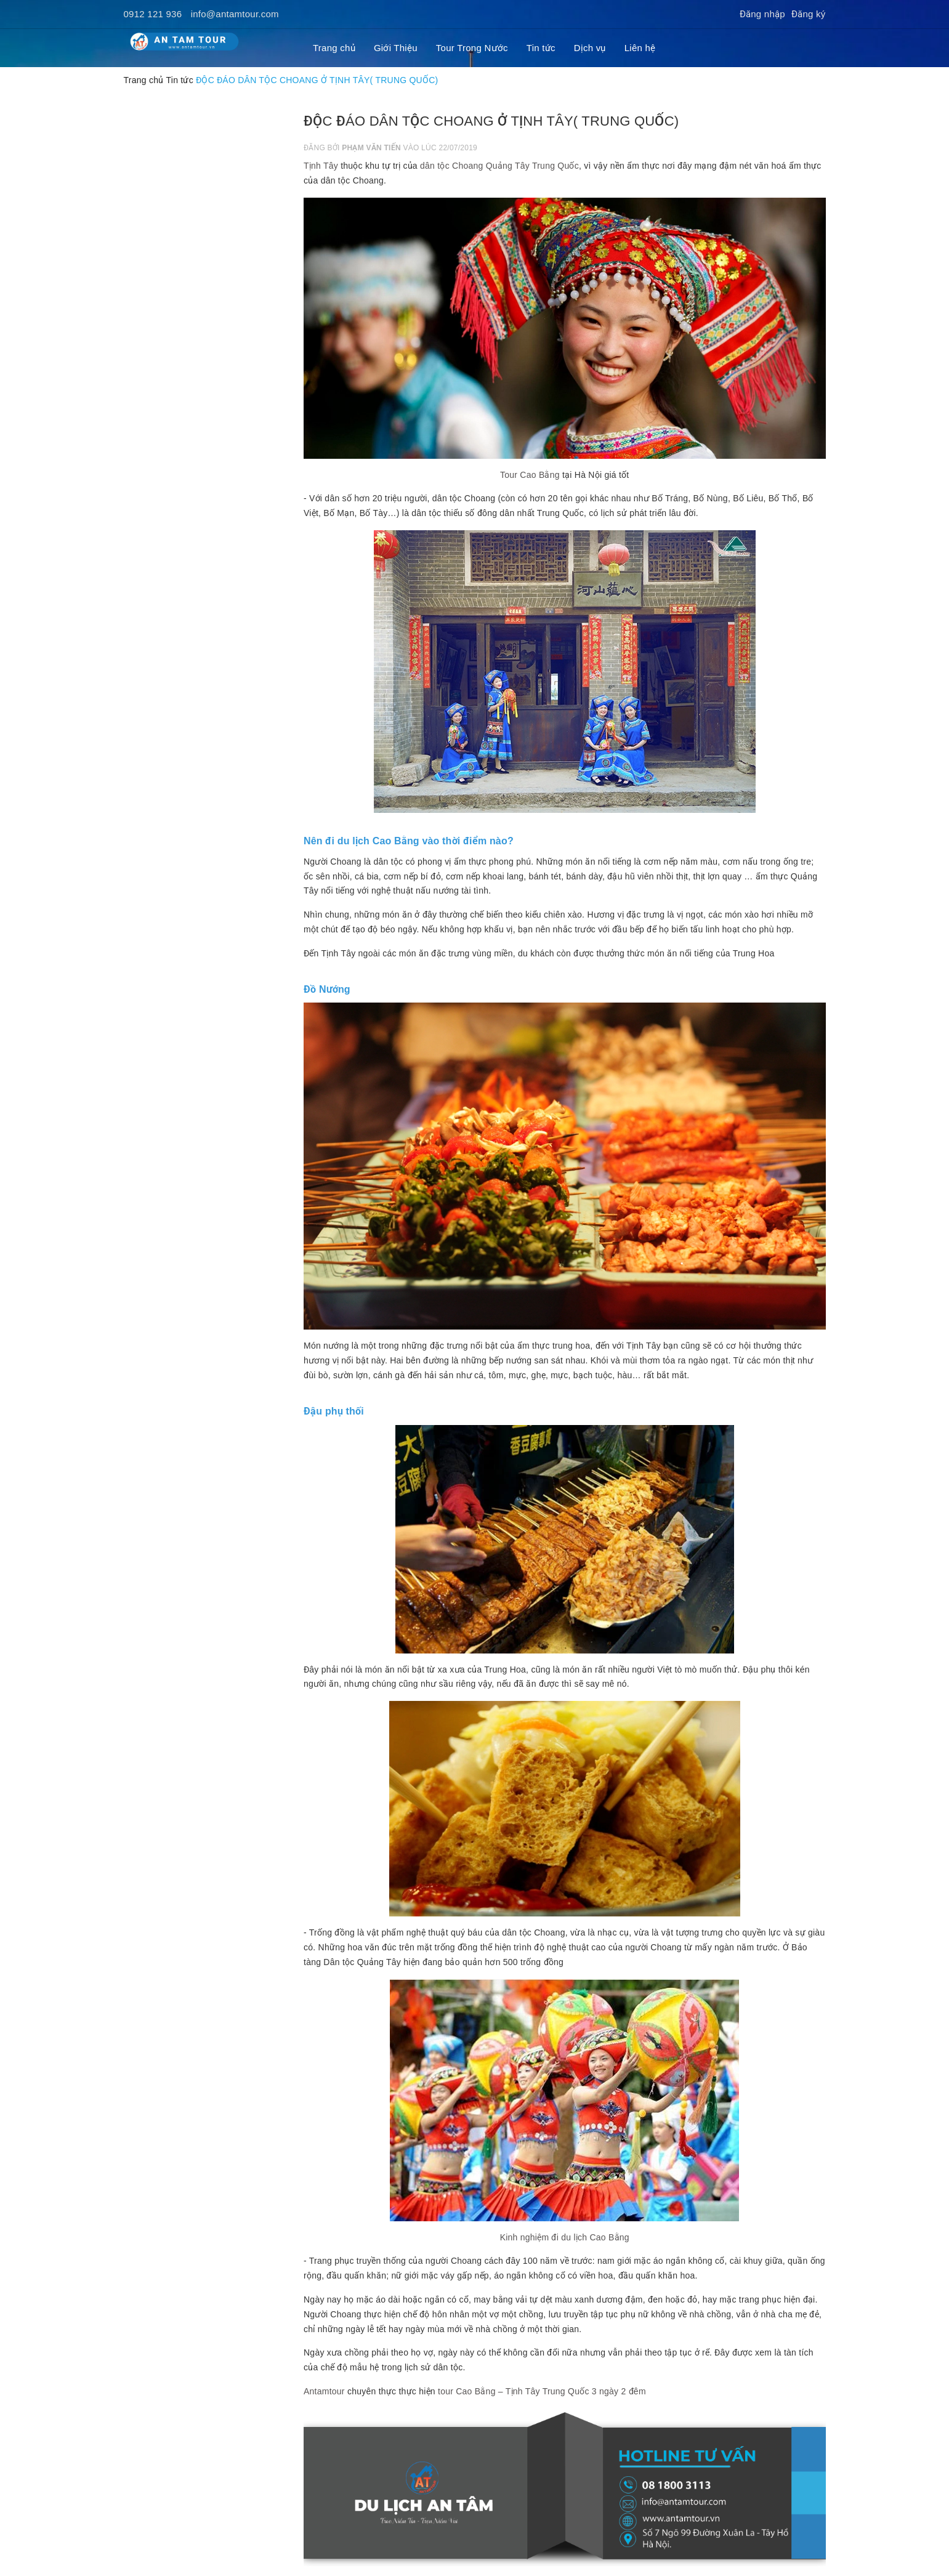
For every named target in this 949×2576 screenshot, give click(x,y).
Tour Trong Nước (472, 47)
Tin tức (541, 47)
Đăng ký (808, 14)
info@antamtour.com (235, 14)
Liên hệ (640, 47)
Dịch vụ (590, 47)
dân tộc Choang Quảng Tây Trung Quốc (499, 166)
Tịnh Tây (321, 166)
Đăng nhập (762, 14)
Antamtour (324, 2391)
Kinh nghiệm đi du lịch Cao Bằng (564, 2237)
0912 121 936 (153, 14)
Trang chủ (334, 47)
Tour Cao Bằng (530, 475)
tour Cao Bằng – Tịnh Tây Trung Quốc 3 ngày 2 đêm (542, 2391)
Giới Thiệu (396, 47)
